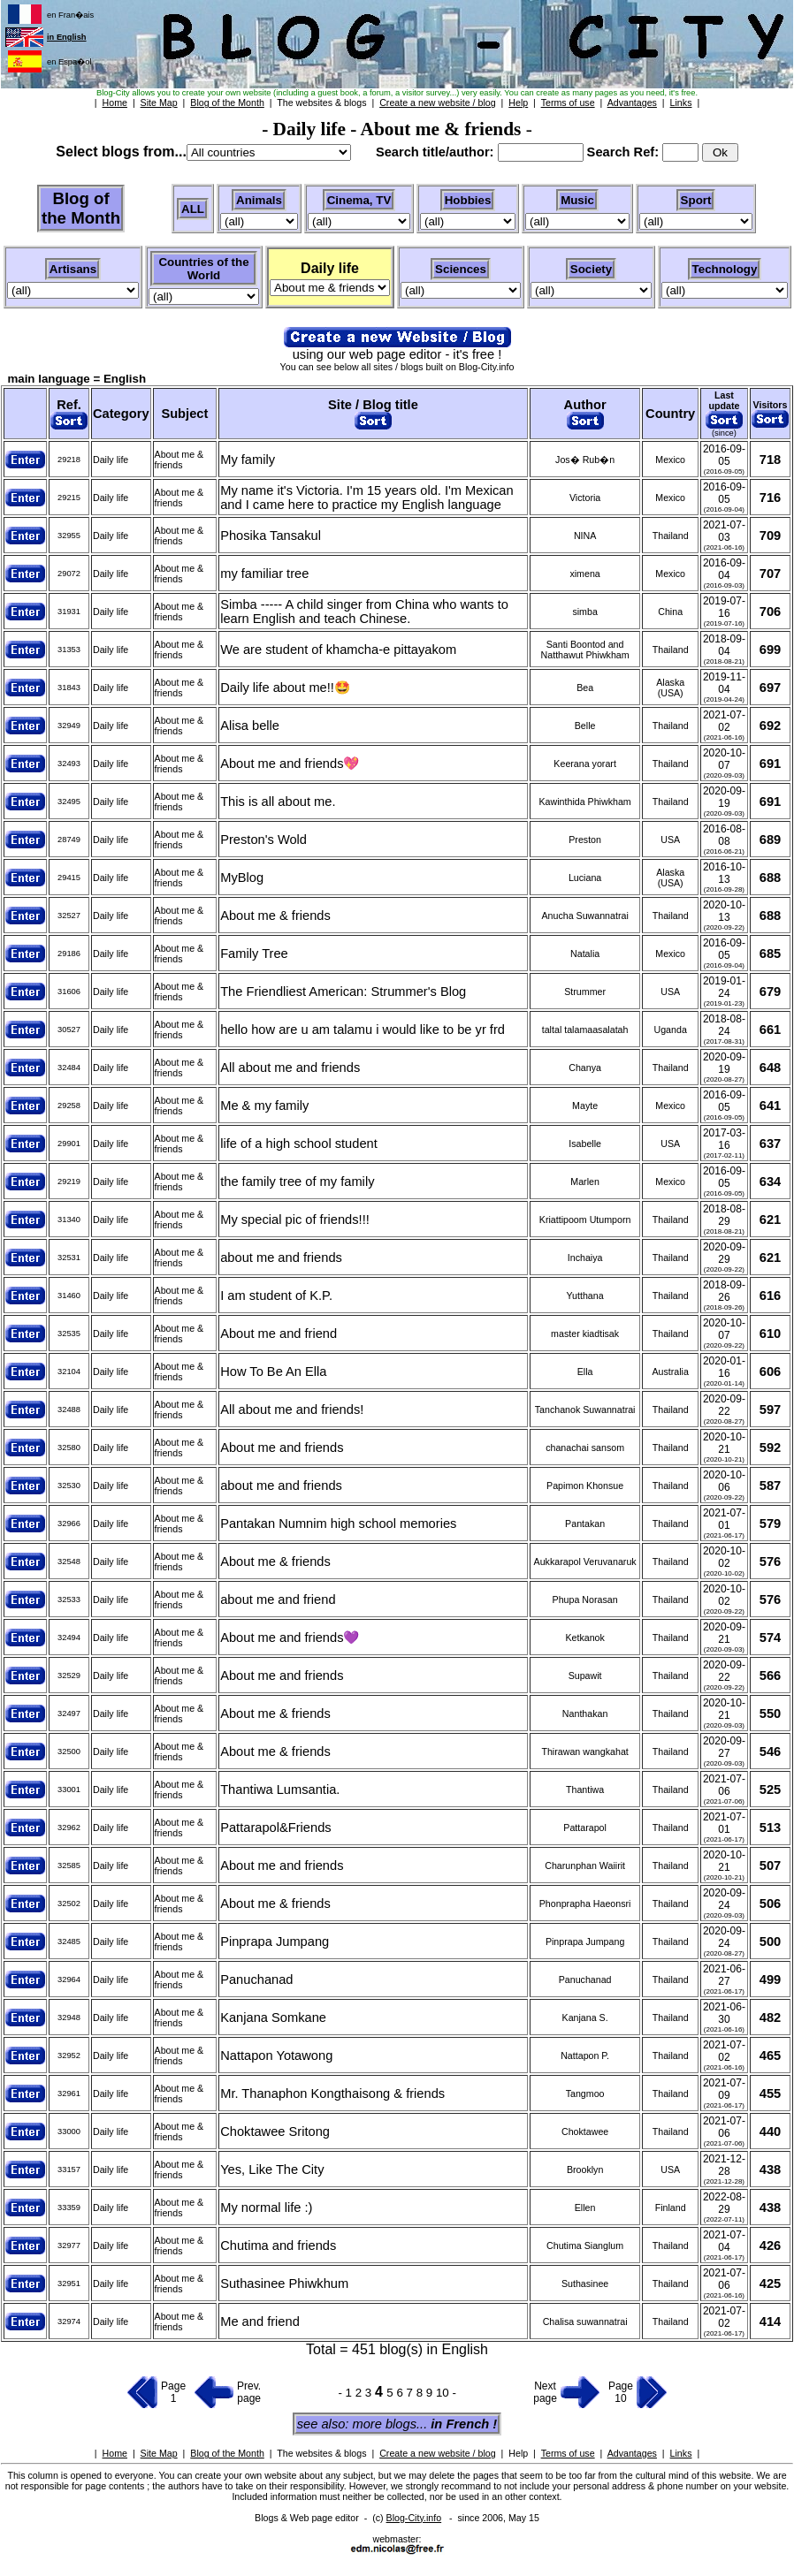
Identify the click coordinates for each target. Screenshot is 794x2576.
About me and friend (278, 1333)
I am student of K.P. (276, 1295)
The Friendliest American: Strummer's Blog (343, 991)
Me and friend (260, 2321)
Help (518, 2453)
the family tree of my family (297, 1181)
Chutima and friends (278, 2245)
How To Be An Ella (273, 1371)
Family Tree (254, 953)
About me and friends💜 (289, 1637)
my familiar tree (264, 573)
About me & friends (275, 915)
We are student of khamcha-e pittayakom (338, 649)
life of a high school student (299, 1143)
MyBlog (241, 877)
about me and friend (277, 1599)
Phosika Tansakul (270, 535)
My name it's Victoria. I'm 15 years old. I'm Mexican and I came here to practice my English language (366, 497)
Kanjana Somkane (273, 2017)
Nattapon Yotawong (276, 2055)
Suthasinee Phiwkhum (284, 2283)
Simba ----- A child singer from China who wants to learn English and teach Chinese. (364, 611)
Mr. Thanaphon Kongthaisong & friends (332, 2093)
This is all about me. (277, 801)
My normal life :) (266, 2207)
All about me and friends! (291, 1409)
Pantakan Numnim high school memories (338, 1523)
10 (444, 2392)
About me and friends (281, 1447)
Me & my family (264, 1105)
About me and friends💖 (289, 763)
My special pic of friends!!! (295, 1219)
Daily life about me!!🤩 (285, 687)
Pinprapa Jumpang (274, 1941)
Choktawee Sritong (275, 2131)
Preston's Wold (263, 839)
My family (247, 459)
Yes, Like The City (272, 2169)
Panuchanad (256, 1979)
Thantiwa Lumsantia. (280, 1789)
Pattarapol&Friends (275, 1827)
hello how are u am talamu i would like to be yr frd (362, 1029)
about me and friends (281, 1257)
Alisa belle (249, 725)
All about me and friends (290, 1067)
